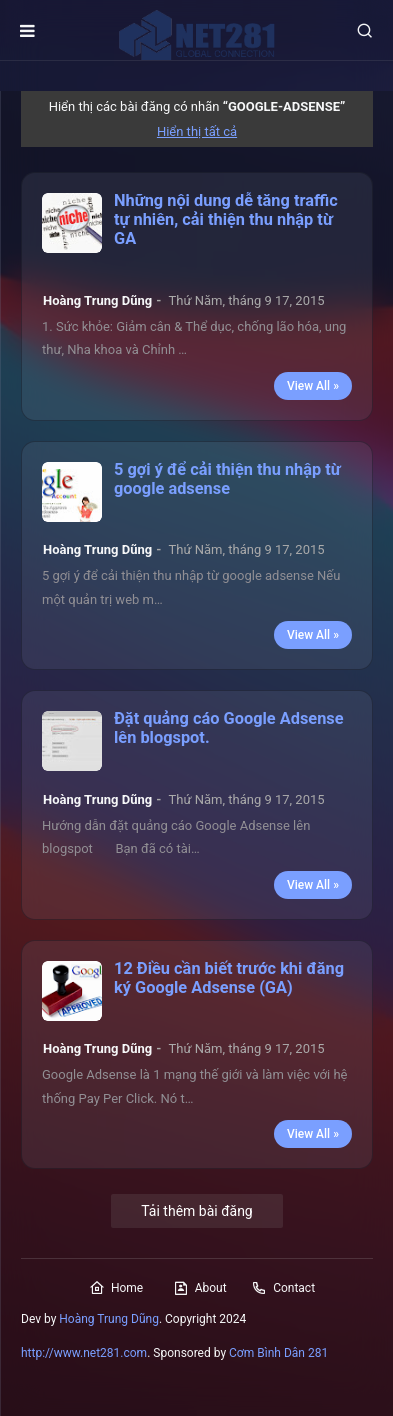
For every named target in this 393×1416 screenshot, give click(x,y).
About (200, 1288)
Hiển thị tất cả (197, 131)
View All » (313, 386)
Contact (283, 1288)
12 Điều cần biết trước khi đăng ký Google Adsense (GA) (229, 978)
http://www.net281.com (84, 1353)
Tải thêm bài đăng (196, 1211)
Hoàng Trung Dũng (109, 1319)
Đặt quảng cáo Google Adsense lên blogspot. (229, 728)
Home (116, 1288)
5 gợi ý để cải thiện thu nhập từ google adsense (227, 479)
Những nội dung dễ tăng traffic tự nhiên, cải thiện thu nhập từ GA (226, 219)
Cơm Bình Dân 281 (278, 1353)
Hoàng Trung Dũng (97, 300)
